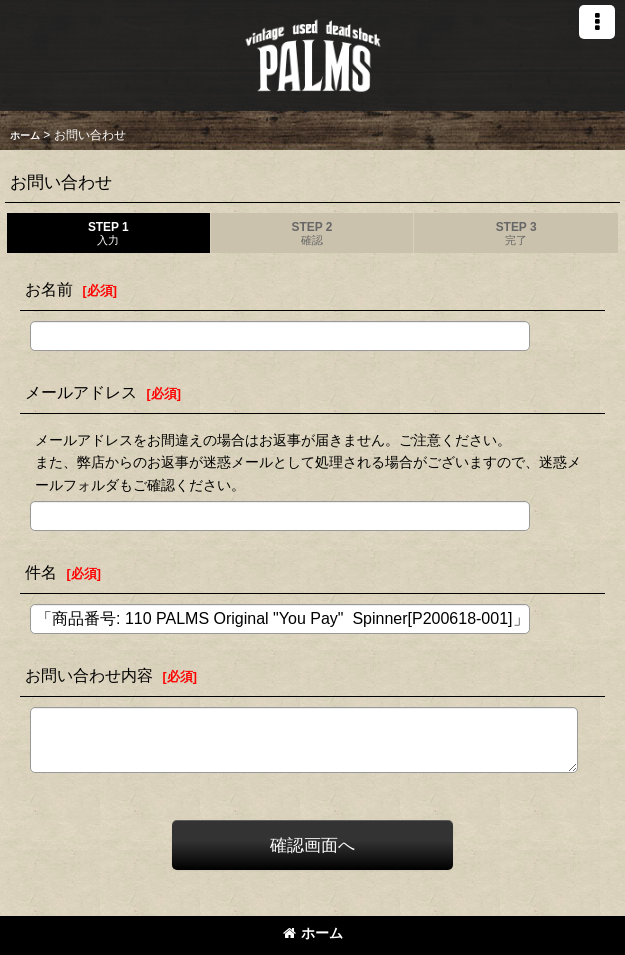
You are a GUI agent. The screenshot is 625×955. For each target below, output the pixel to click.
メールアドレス (81, 392)
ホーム (313, 933)
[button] (597, 22)
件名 (41, 572)
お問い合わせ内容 (89, 675)
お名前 (49, 289)
